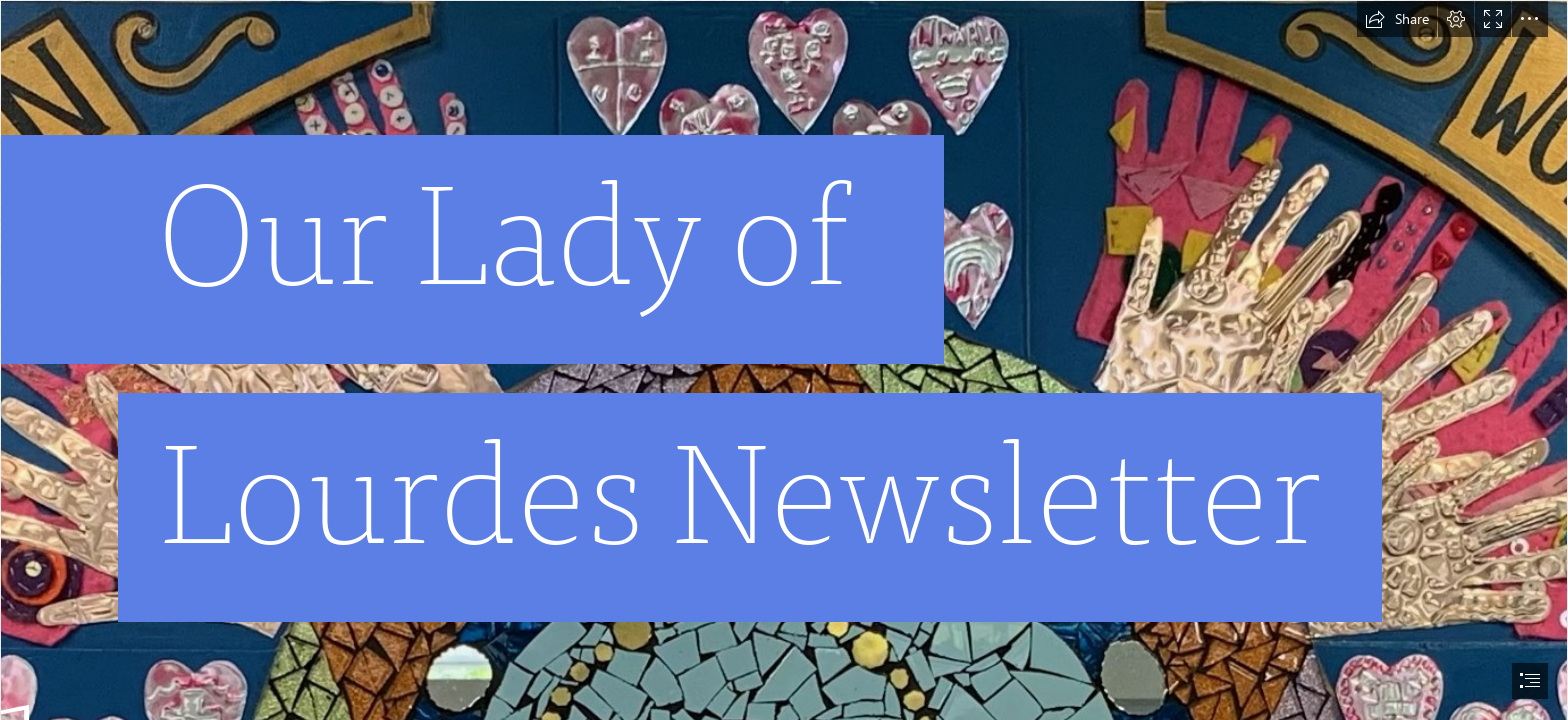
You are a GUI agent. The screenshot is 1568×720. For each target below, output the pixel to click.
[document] (784, 360)
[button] (1397, 19)
